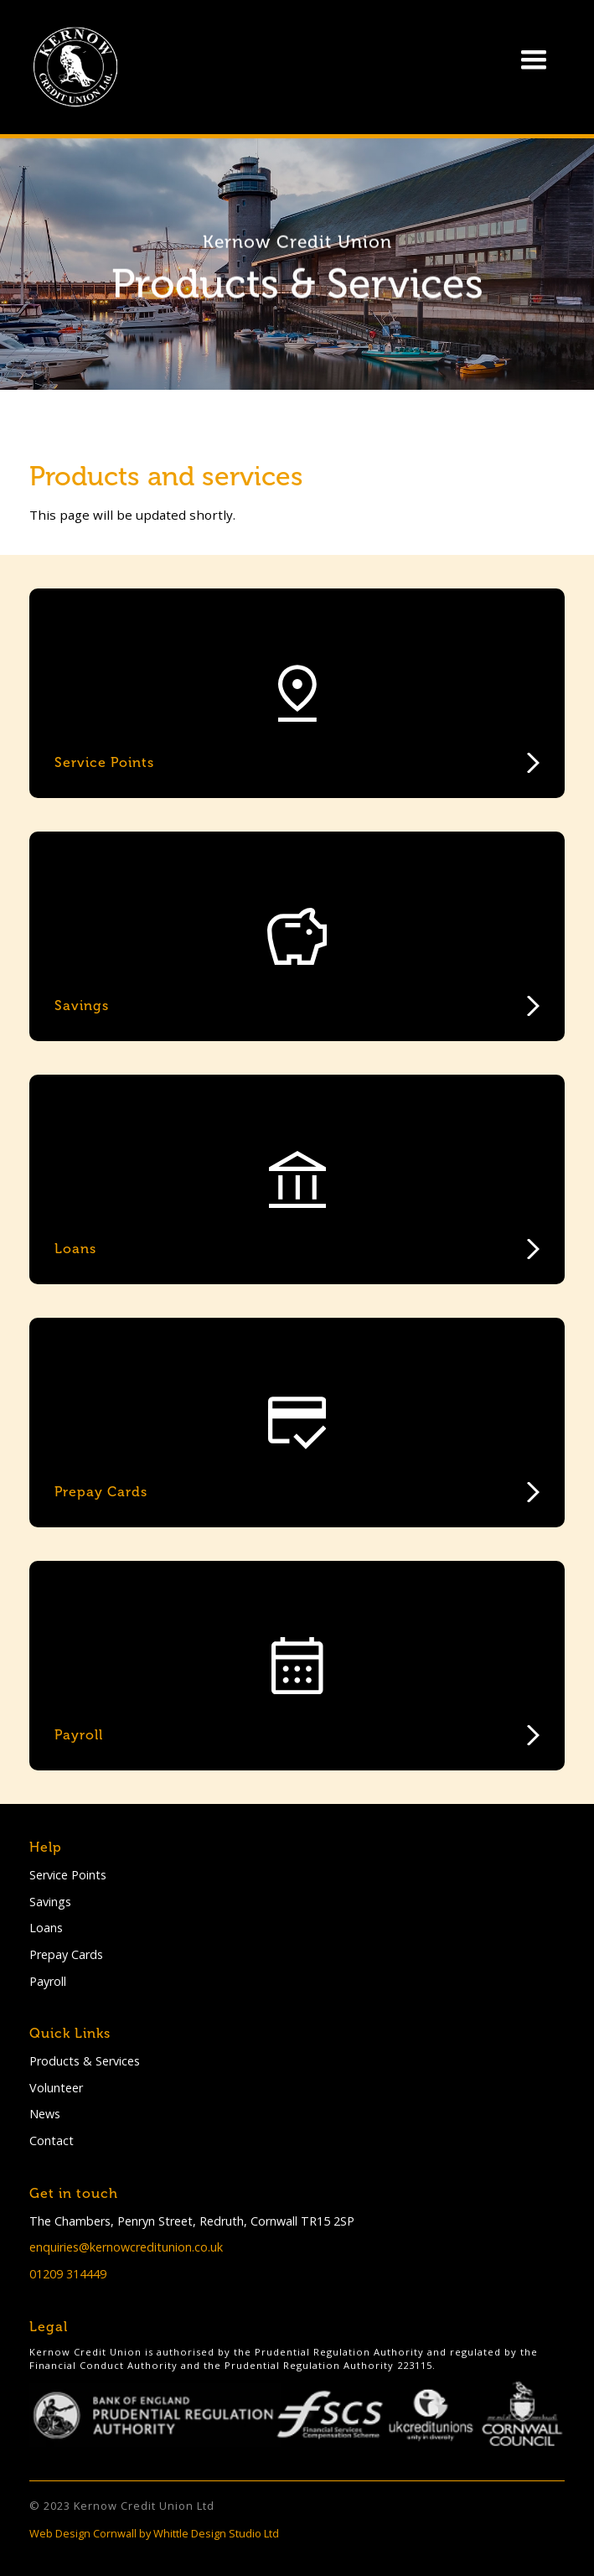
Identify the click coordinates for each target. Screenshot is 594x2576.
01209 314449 (67, 2274)
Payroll (47, 1981)
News (44, 2114)
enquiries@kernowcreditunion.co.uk (126, 2247)
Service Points (67, 1875)
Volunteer (56, 2088)
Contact (51, 2140)
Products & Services (84, 2061)
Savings (50, 1902)
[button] (533, 60)
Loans (46, 1928)
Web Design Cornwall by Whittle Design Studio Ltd (154, 2533)
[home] (71, 67)
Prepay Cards (66, 1954)
